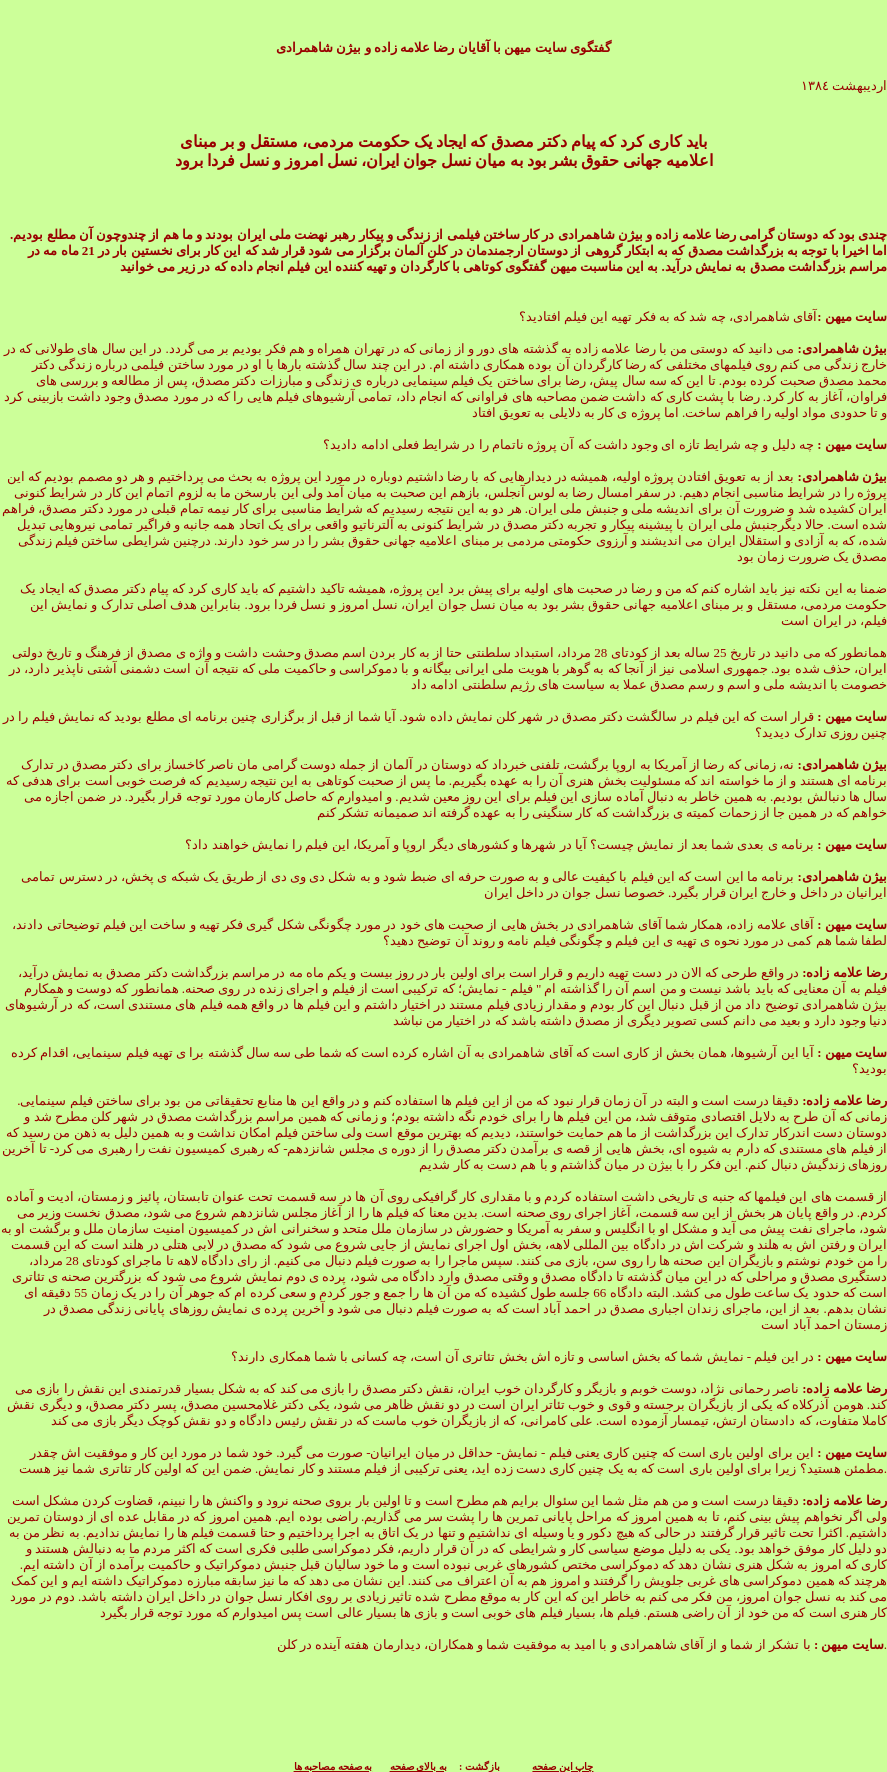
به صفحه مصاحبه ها (333, 1766)
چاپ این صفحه (562, 1766)
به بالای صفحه (418, 1766)
